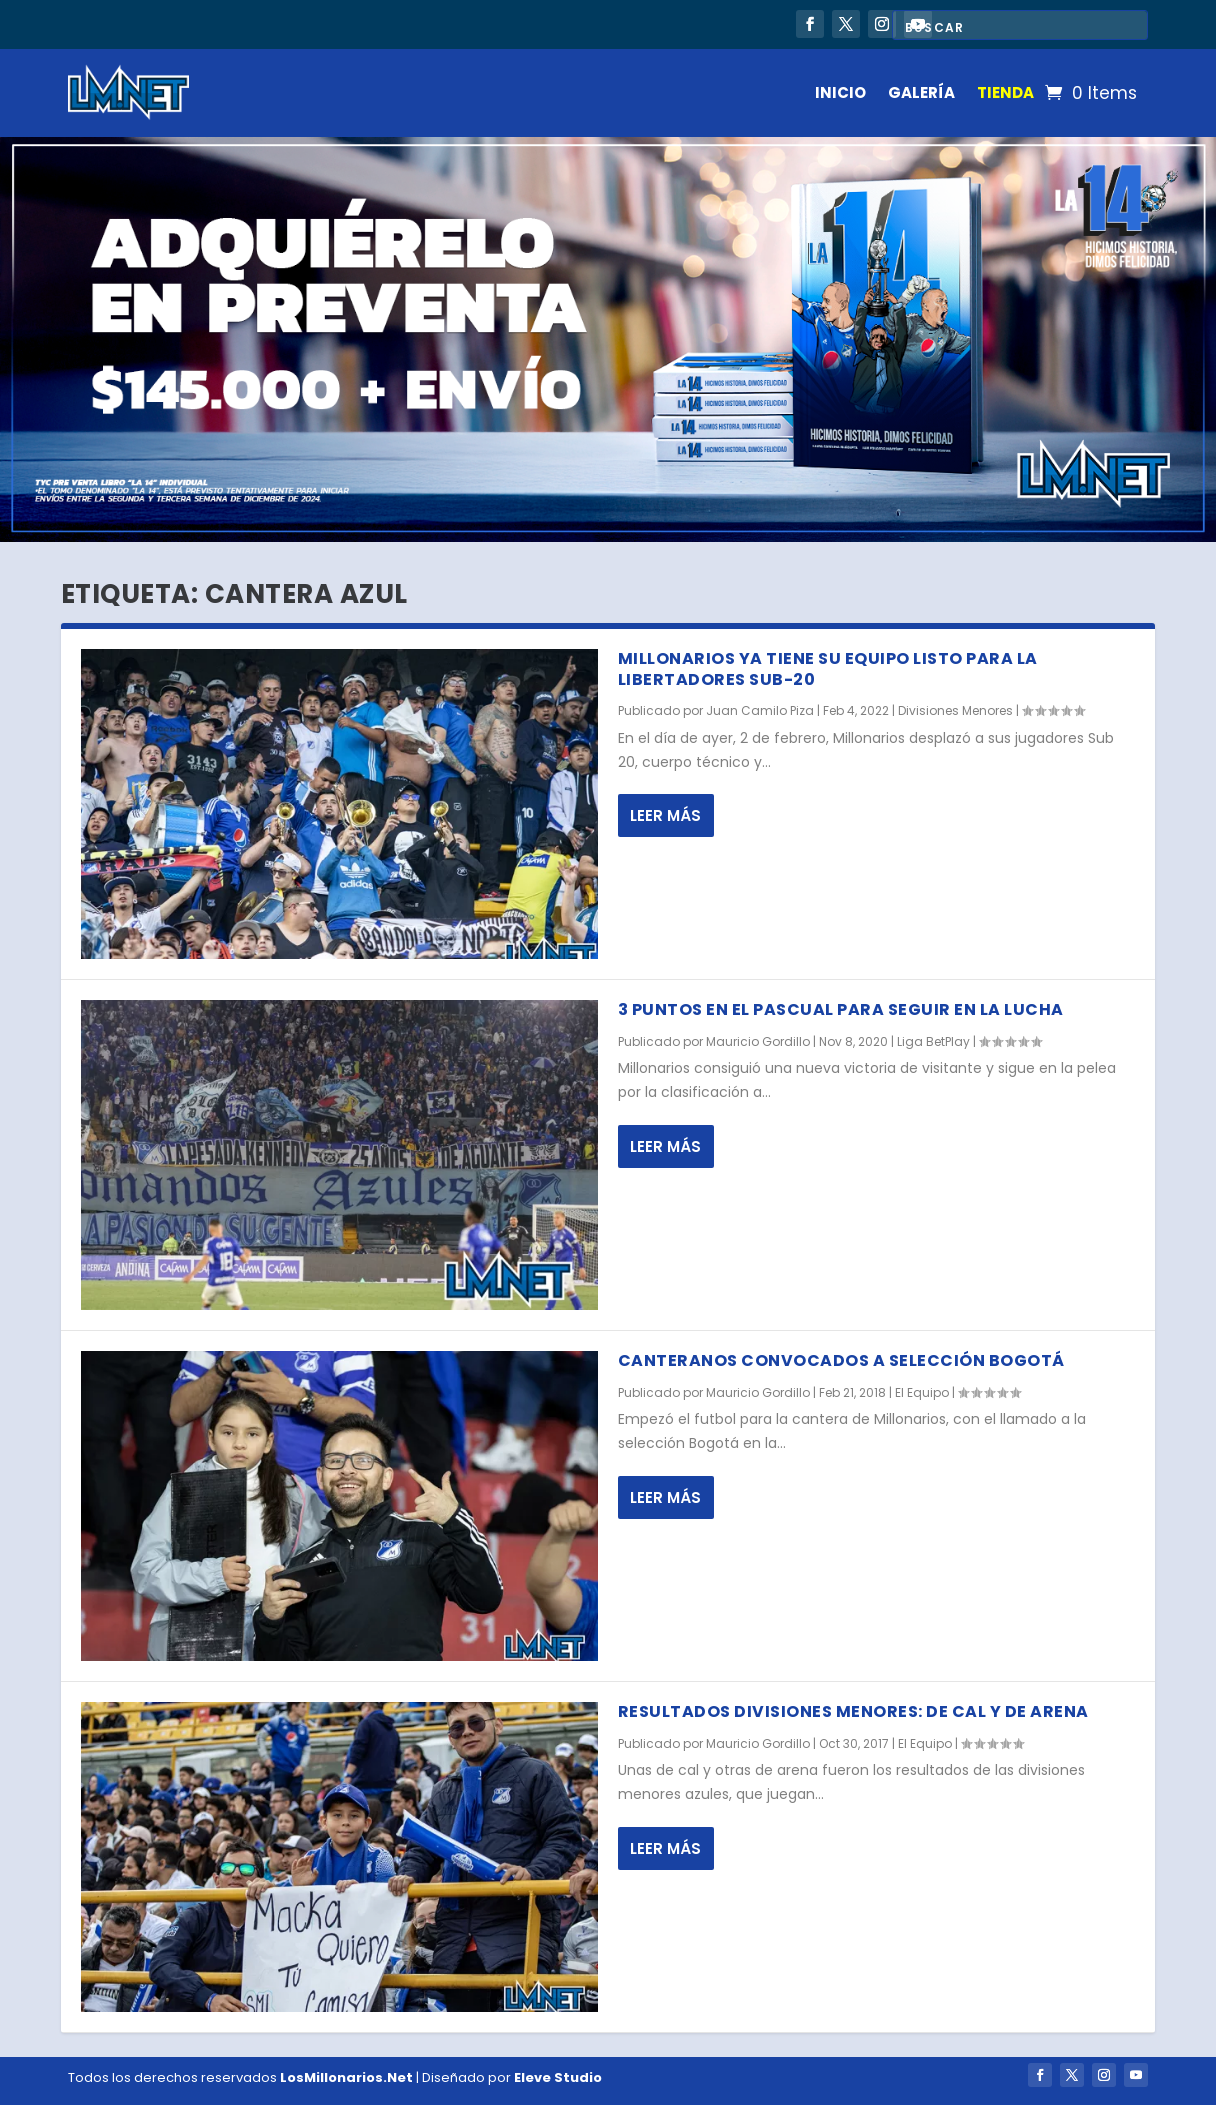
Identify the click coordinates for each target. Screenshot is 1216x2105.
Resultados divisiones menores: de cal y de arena (853, 1711)
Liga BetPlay (933, 1041)
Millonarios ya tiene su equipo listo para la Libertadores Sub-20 (828, 669)
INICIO (840, 92)
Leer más (665, 815)
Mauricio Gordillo (758, 1041)
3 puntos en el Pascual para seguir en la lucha (841, 1009)
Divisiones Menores (955, 710)
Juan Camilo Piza (760, 710)
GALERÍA (921, 92)
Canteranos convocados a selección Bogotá (841, 1360)
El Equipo (922, 1392)
